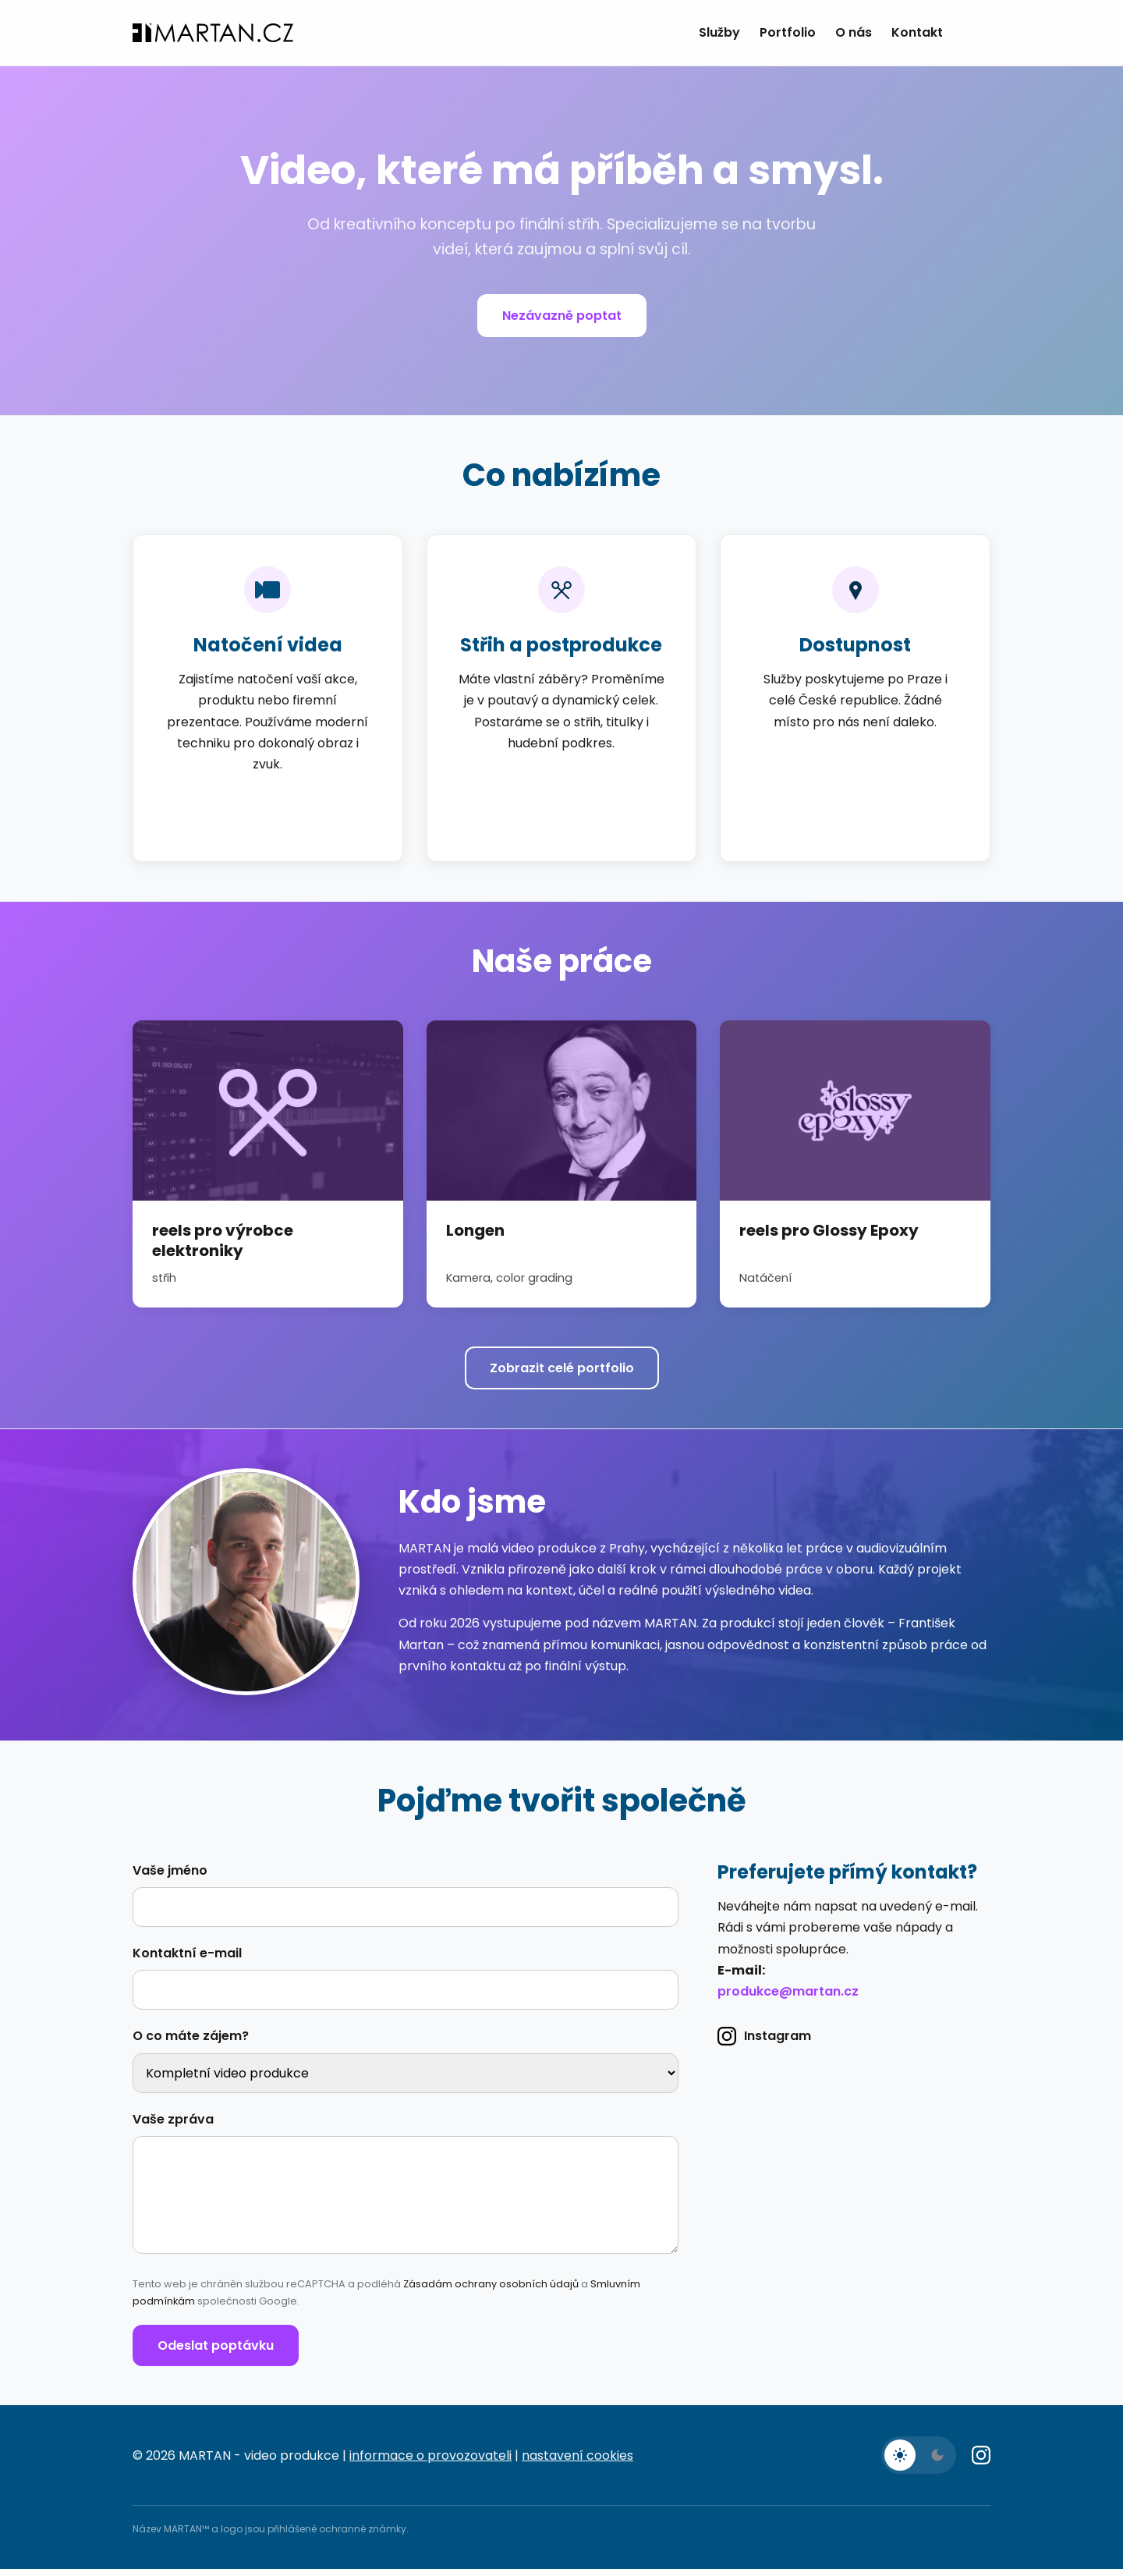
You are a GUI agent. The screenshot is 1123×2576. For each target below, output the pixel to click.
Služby (719, 32)
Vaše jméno (170, 1877)
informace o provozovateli (430, 2462)
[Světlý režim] (900, 2462)
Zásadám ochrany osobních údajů (491, 2290)
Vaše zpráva (173, 2126)
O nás (853, 32)
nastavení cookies (577, 2462)
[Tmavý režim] (937, 2462)
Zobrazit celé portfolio (562, 1368)
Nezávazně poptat (562, 316)
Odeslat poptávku (216, 2352)
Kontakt (917, 32)
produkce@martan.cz (788, 1998)
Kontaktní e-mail (187, 1960)
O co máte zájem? (191, 2043)
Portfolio (788, 32)
